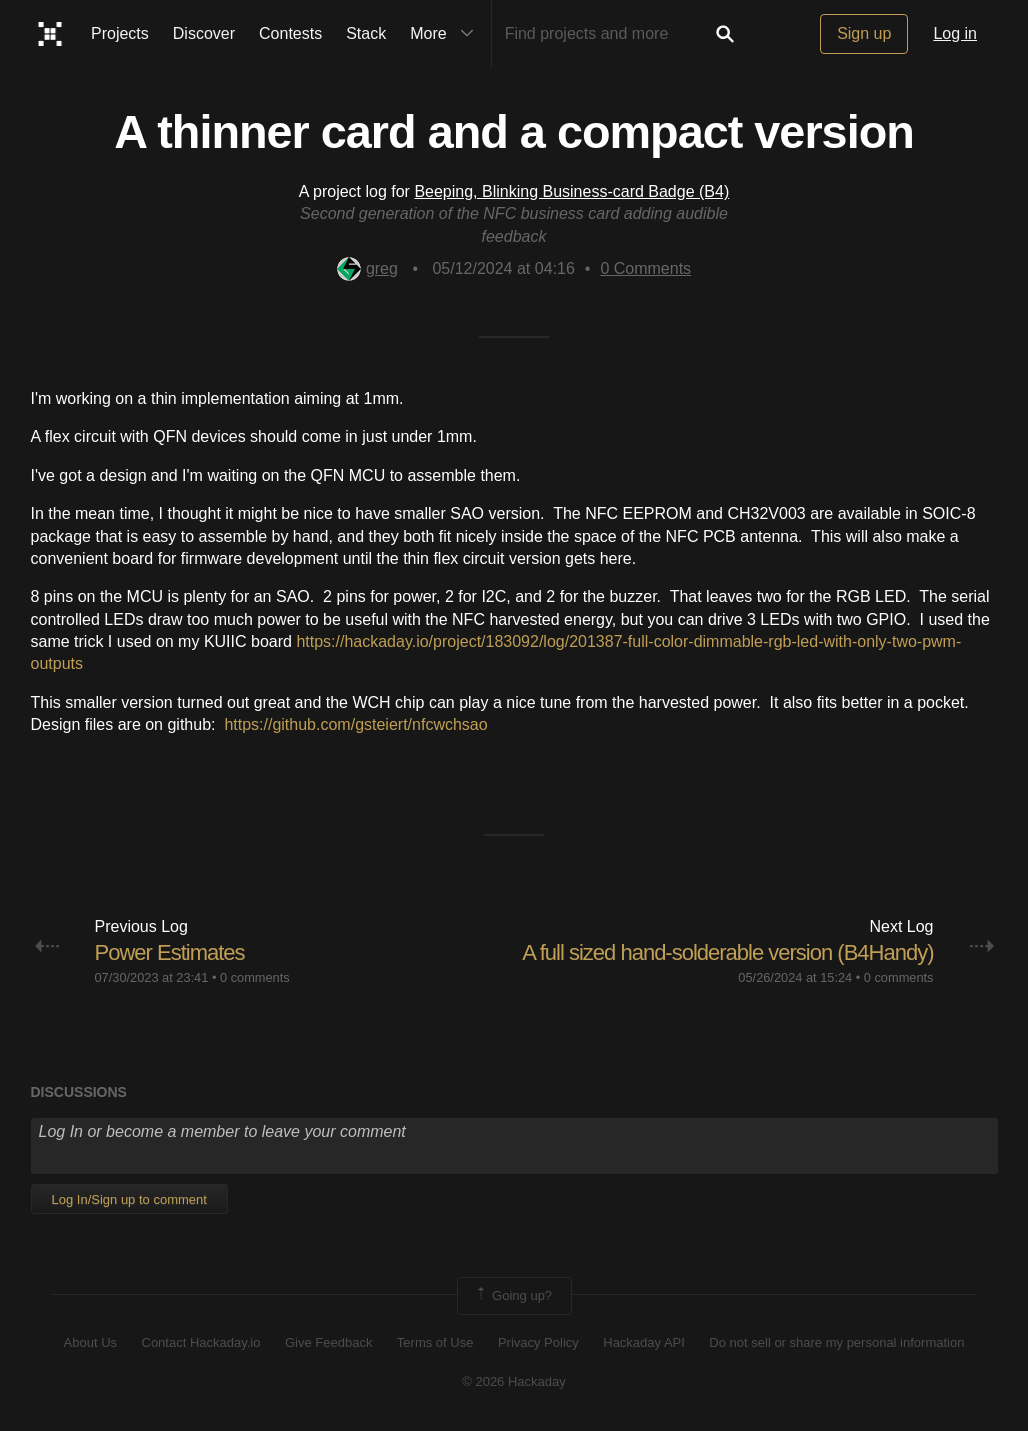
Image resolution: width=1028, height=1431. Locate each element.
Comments (645, 268)
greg (367, 268)
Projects (120, 33)
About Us (90, 1342)
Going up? (513, 1296)
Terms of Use (435, 1342)
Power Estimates (170, 952)
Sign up (864, 33)
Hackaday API (644, 1342)
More (446, 34)
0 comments (255, 977)
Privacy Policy (538, 1342)
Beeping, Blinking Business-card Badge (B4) (571, 191)
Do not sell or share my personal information (836, 1342)
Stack (366, 33)
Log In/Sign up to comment (129, 1199)
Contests (290, 33)
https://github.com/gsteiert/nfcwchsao (355, 724)
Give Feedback (328, 1342)
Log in (955, 33)
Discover (204, 33)
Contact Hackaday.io (201, 1342)
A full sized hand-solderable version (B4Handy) (727, 952)
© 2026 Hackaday (514, 1381)
